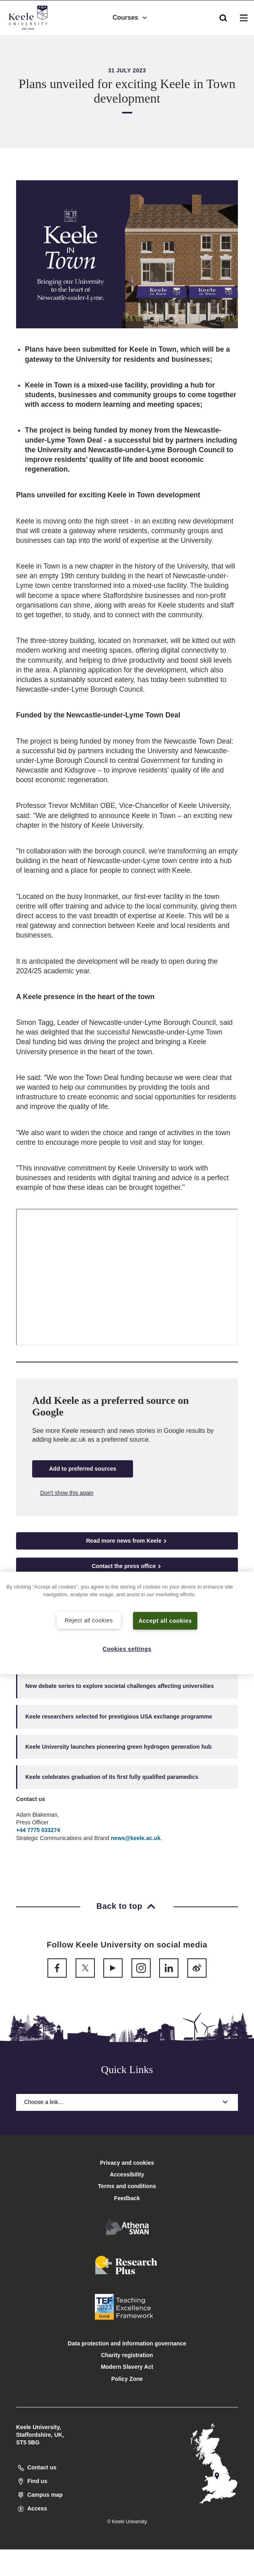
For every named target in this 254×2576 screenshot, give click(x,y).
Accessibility (29, 39)
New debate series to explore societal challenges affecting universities (119, 1686)
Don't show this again (67, 1493)
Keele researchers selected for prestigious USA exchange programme (118, 1716)
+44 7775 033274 (38, 1830)
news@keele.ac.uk (135, 1838)
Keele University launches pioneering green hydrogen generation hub (118, 1746)
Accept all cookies (165, 1620)
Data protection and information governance (127, 2343)
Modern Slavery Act (127, 2367)
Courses (130, 16)
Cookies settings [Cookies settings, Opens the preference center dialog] (127, 1648)
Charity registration (127, 2355)
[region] (127, 1623)
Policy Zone (127, 2379)
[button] (223, 16)
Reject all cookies (89, 1620)
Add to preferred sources (82, 1468)
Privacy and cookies (127, 2163)
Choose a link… (127, 2102)
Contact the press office (127, 1566)
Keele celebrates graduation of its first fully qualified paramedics (111, 1777)
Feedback (127, 2198)
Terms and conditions (127, 2186)
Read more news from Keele (127, 1540)
